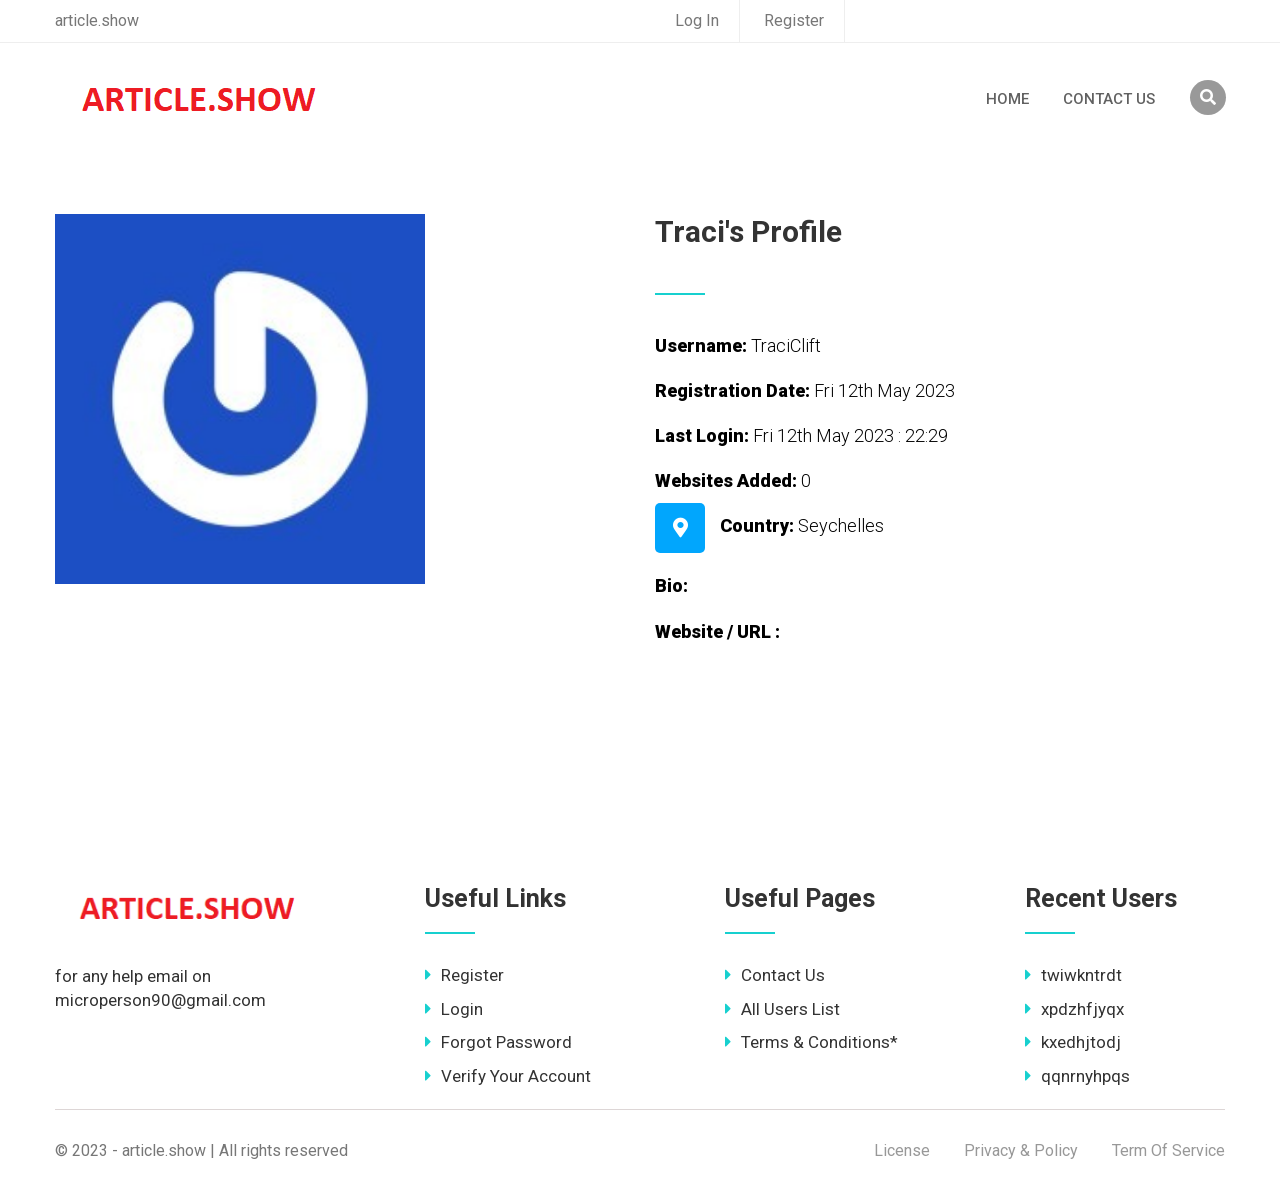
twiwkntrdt (1073, 975)
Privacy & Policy (1021, 1150)
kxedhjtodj (1073, 1042)
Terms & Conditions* (811, 1042)
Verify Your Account (508, 1076)
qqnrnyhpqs (1077, 1076)
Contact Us (1109, 99)
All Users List (782, 1009)
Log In (697, 20)
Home (1007, 99)
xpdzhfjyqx (1074, 1009)
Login (454, 1009)
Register (794, 20)
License (902, 1150)
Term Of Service (1168, 1150)
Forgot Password (498, 1042)
